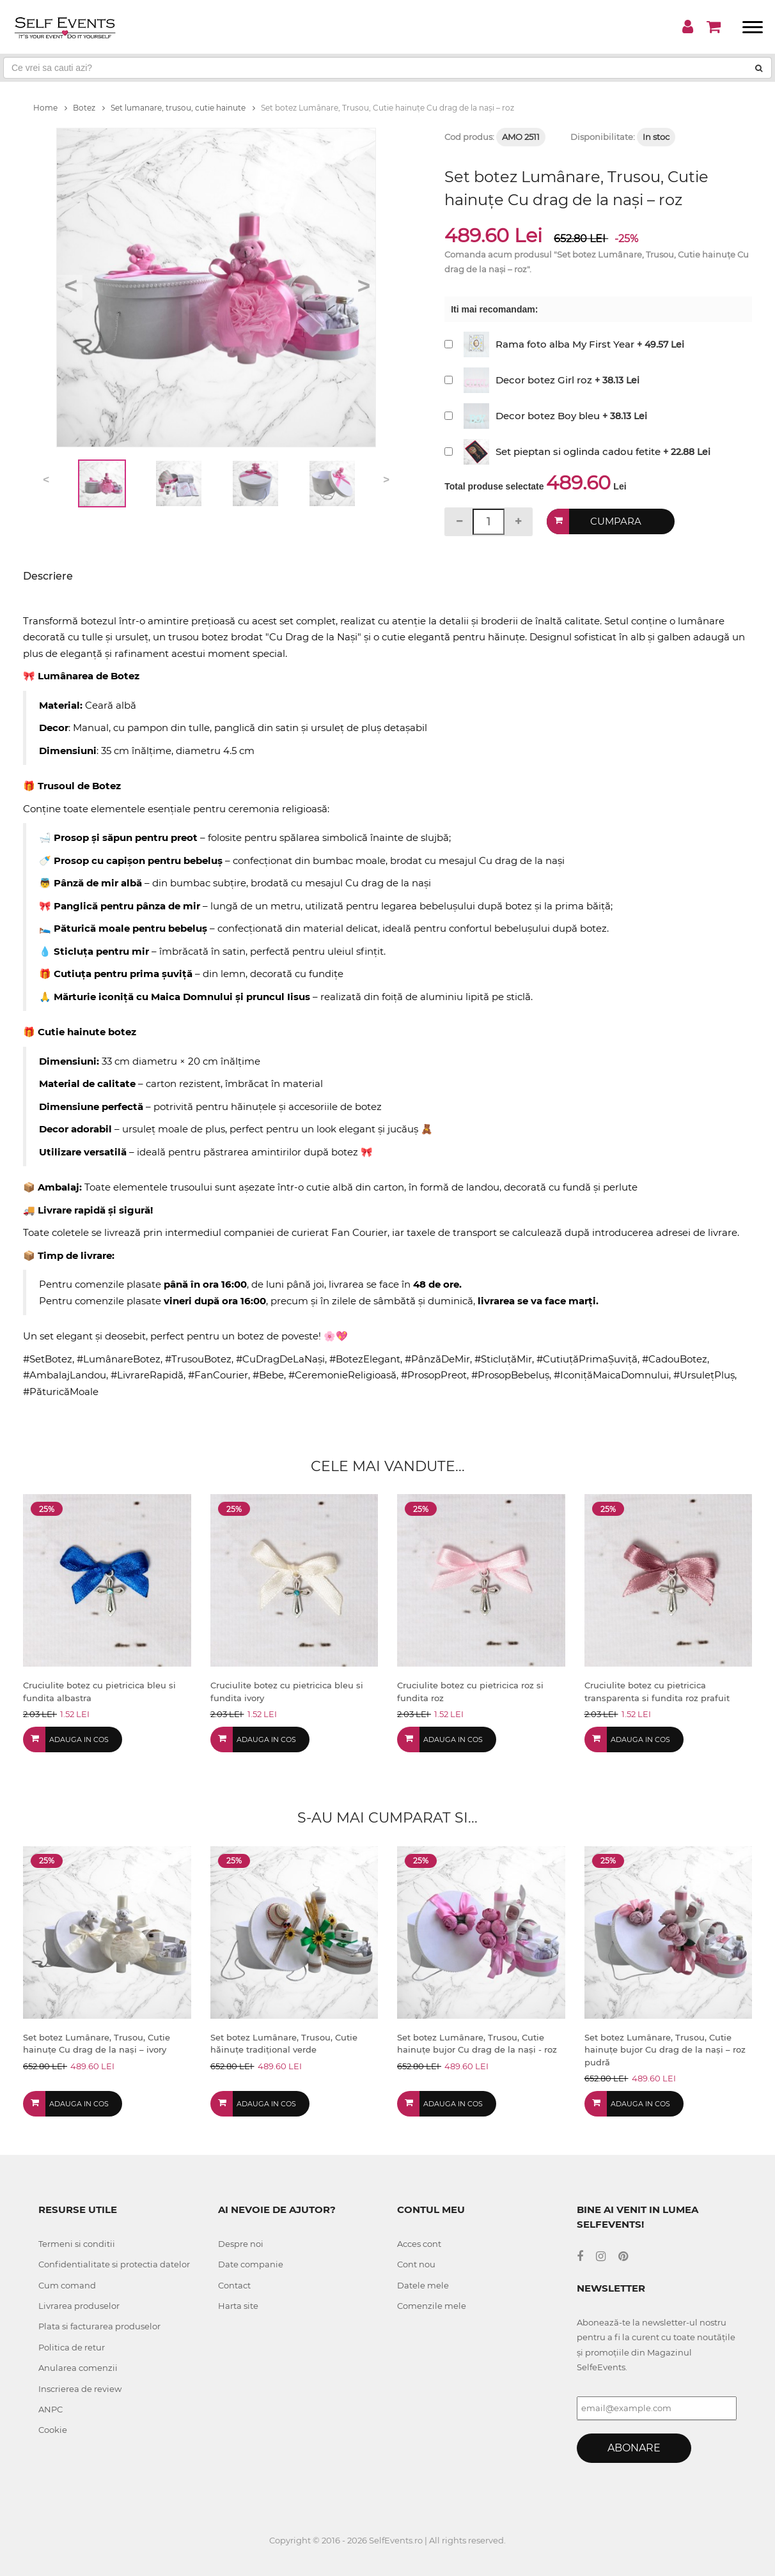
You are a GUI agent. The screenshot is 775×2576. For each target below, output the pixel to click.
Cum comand (67, 2285)
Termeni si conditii (76, 2244)
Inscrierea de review (79, 2389)
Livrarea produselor (79, 2306)
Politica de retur (71, 2347)
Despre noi (240, 2244)
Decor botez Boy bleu (548, 416)
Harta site (238, 2306)
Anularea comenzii (78, 2368)
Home (50, 107)
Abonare (634, 2448)
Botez (89, 107)
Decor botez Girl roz (544, 380)
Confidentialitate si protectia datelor (114, 2264)
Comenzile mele (431, 2306)
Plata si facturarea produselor (99, 2326)
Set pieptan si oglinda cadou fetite (578, 451)
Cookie (52, 2430)
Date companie (250, 2264)
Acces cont (419, 2244)
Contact (234, 2285)
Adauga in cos (79, 1739)
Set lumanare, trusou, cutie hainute (183, 107)
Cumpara (615, 521)
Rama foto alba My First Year (565, 344)
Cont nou (416, 2264)
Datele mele (423, 2285)
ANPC (50, 2409)
